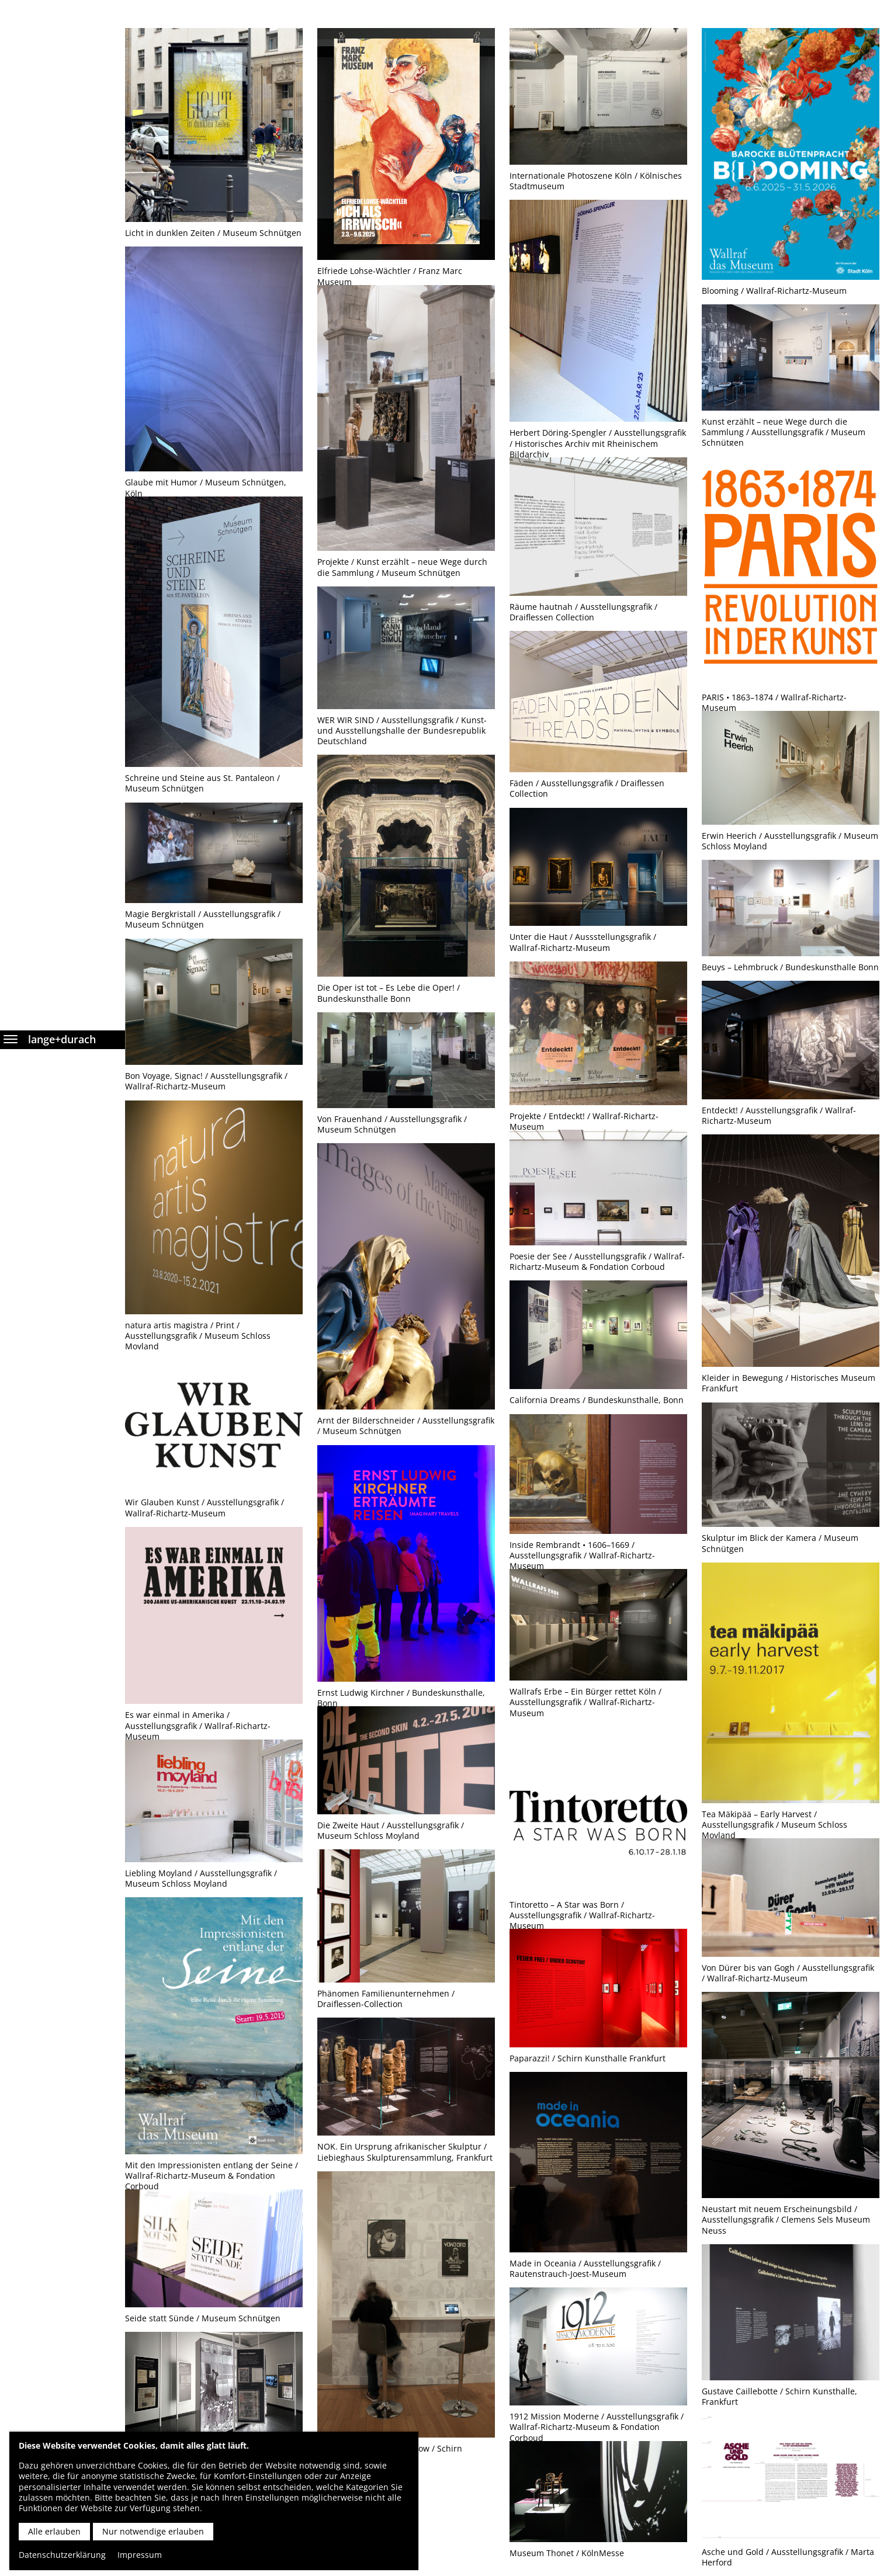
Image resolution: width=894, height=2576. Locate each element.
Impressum (139, 2554)
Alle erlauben (54, 2531)
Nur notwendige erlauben (153, 2531)
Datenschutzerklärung (62, 2554)
